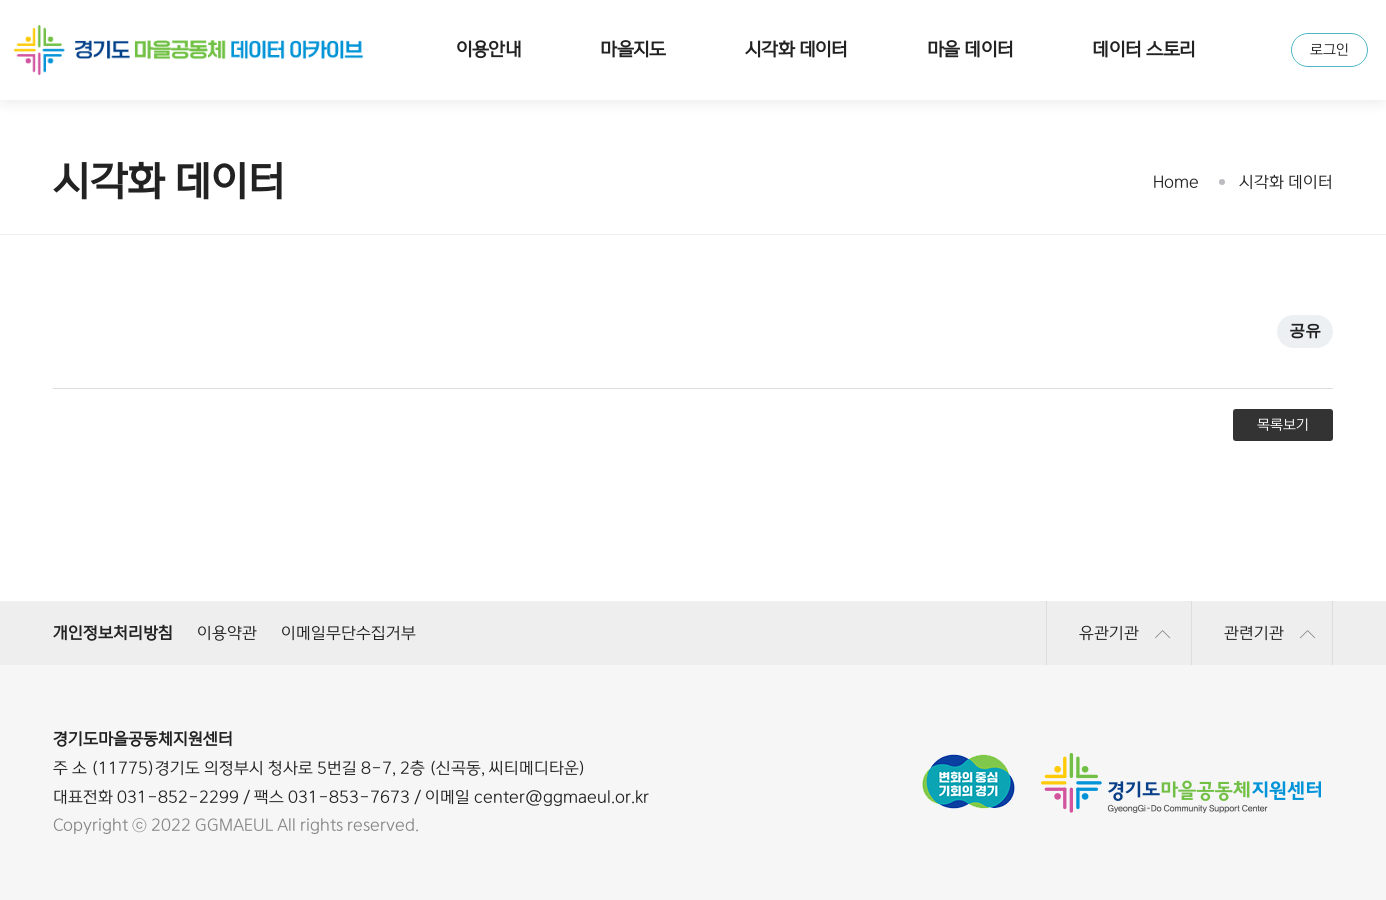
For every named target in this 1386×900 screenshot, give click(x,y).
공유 (1305, 330)
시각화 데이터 (796, 50)
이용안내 (489, 50)
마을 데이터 (970, 50)
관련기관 (1270, 633)
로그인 (1329, 50)
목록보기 (1283, 425)
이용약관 (227, 633)
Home (1176, 182)
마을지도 (633, 50)
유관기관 (1125, 633)
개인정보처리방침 (113, 633)
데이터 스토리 (1143, 50)
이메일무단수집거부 (348, 633)
